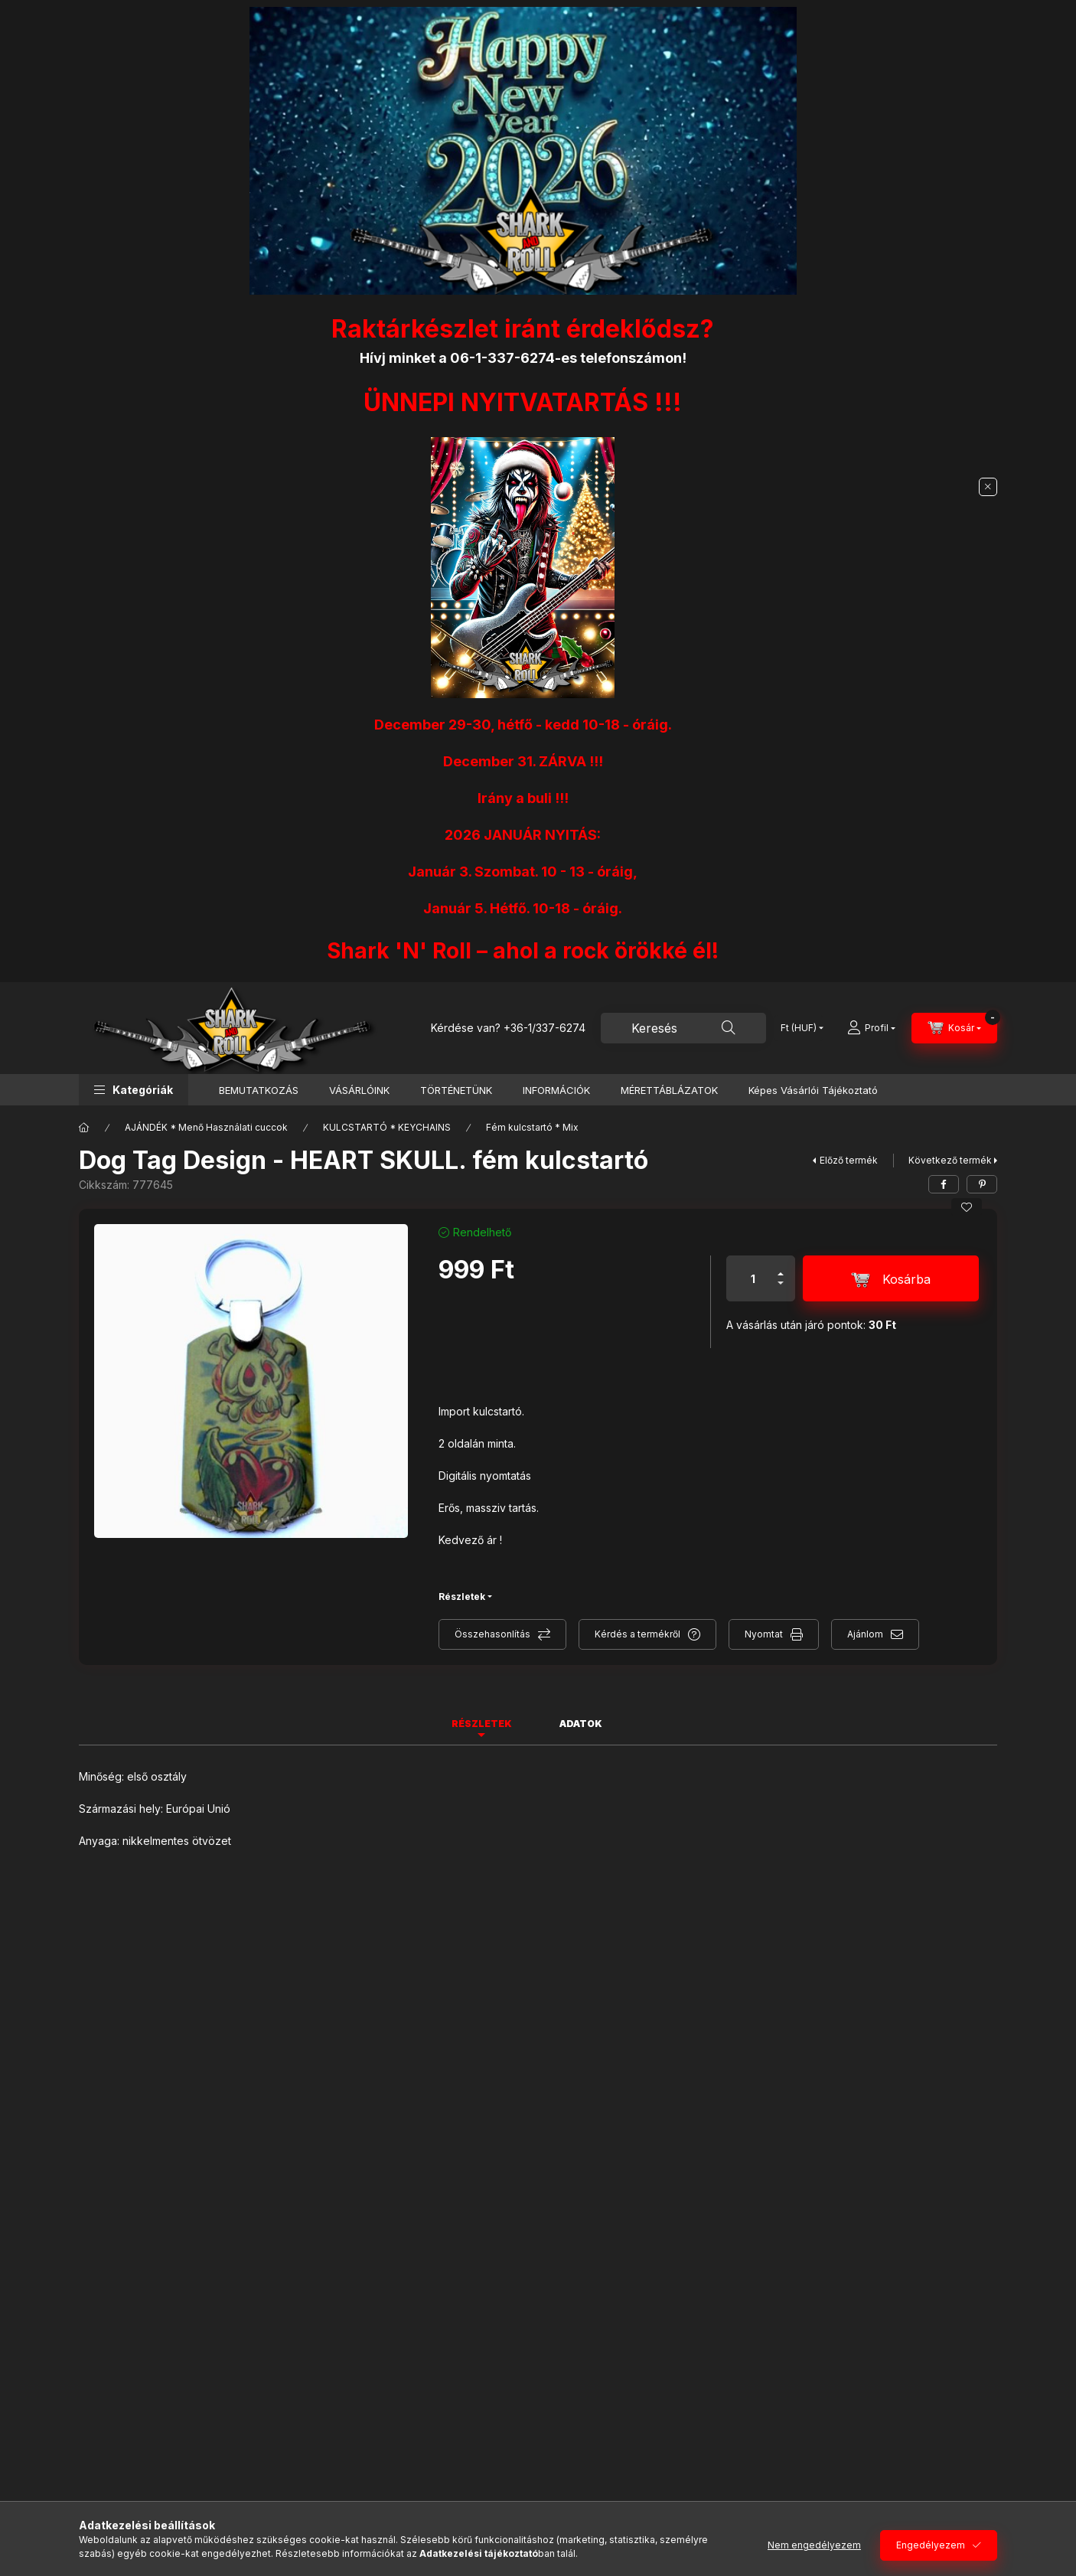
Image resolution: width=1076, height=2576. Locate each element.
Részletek (462, 1596)
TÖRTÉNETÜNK (456, 1090)
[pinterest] (982, 1184)
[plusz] (780, 1267)
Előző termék (849, 1160)
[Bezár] (988, 487)
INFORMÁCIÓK (556, 1090)
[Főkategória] (84, 1128)
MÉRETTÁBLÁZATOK (669, 1090)
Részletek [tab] (482, 1723)
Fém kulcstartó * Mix (532, 1127)
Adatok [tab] (580, 1723)
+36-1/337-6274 (544, 1027)
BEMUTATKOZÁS (258, 1090)
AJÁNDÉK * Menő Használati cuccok (206, 1127)
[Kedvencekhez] (966, 1207)
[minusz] (780, 1289)
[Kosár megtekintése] (954, 1028)
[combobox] (683, 1028)
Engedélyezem (930, 2545)
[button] (133, 1089)
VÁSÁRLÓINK (359, 1090)
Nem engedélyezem (814, 2545)
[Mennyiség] (753, 1278)
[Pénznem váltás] (798, 1028)
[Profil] (871, 1028)
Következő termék (950, 1160)
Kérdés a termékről (637, 1634)
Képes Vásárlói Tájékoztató (813, 1090)
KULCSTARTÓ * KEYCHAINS (387, 1127)
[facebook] (943, 1184)
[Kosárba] (891, 1278)
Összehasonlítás (492, 1634)
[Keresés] (728, 1028)
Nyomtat (764, 1634)
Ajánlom (865, 1634)
